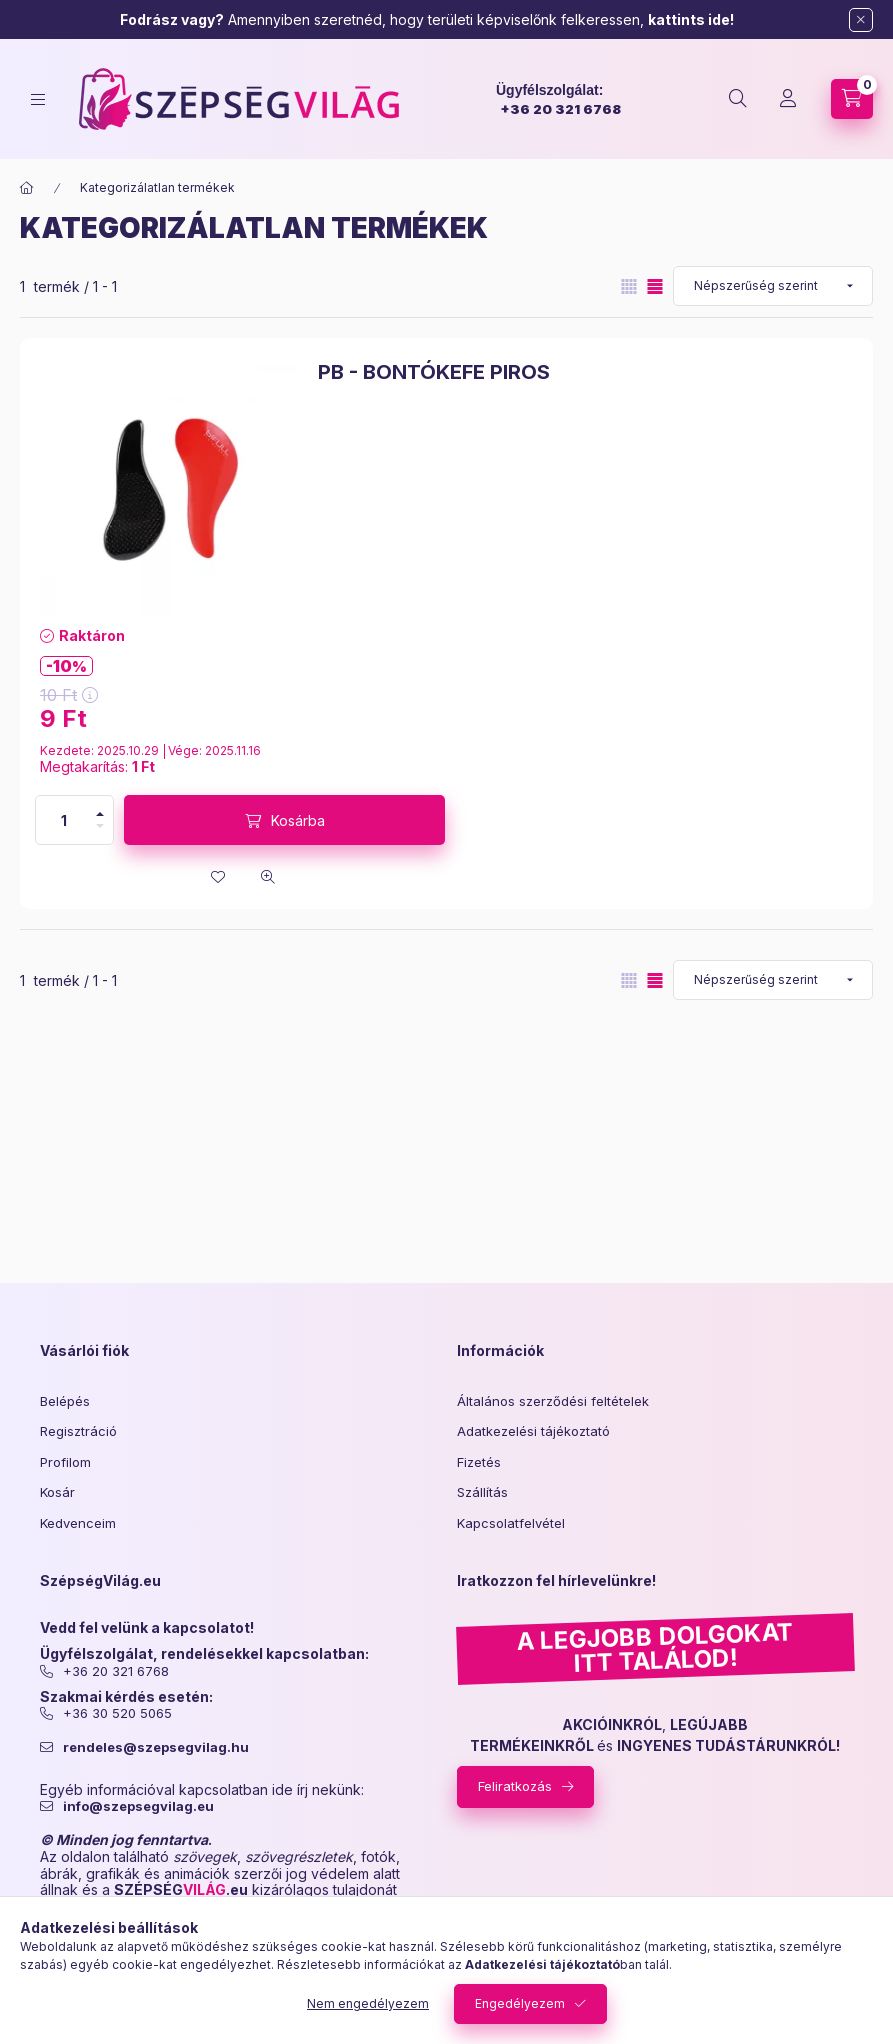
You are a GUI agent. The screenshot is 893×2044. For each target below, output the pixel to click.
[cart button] (852, 99)
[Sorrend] (773, 286)
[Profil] (788, 99)
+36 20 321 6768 (560, 109)
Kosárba (298, 820)
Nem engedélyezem (368, 2003)
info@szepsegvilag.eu (138, 1806)
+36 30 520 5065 (117, 1713)
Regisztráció (78, 1431)
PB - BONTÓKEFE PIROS (434, 372)
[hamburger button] (38, 99)
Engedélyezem (520, 2003)
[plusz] (100, 814)
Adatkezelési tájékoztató (533, 1431)
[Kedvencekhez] (218, 877)
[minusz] (100, 826)
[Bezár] (861, 20)
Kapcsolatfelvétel (511, 1523)
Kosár (57, 1492)
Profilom (65, 1462)
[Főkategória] (27, 188)
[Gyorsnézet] (268, 877)
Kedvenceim (78, 1523)
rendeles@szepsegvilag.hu (156, 1747)
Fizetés (479, 1462)
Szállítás (482, 1492)
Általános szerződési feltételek (553, 1401)
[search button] (738, 99)
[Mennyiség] (64, 820)
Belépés (65, 1401)
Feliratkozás (515, 1786)
